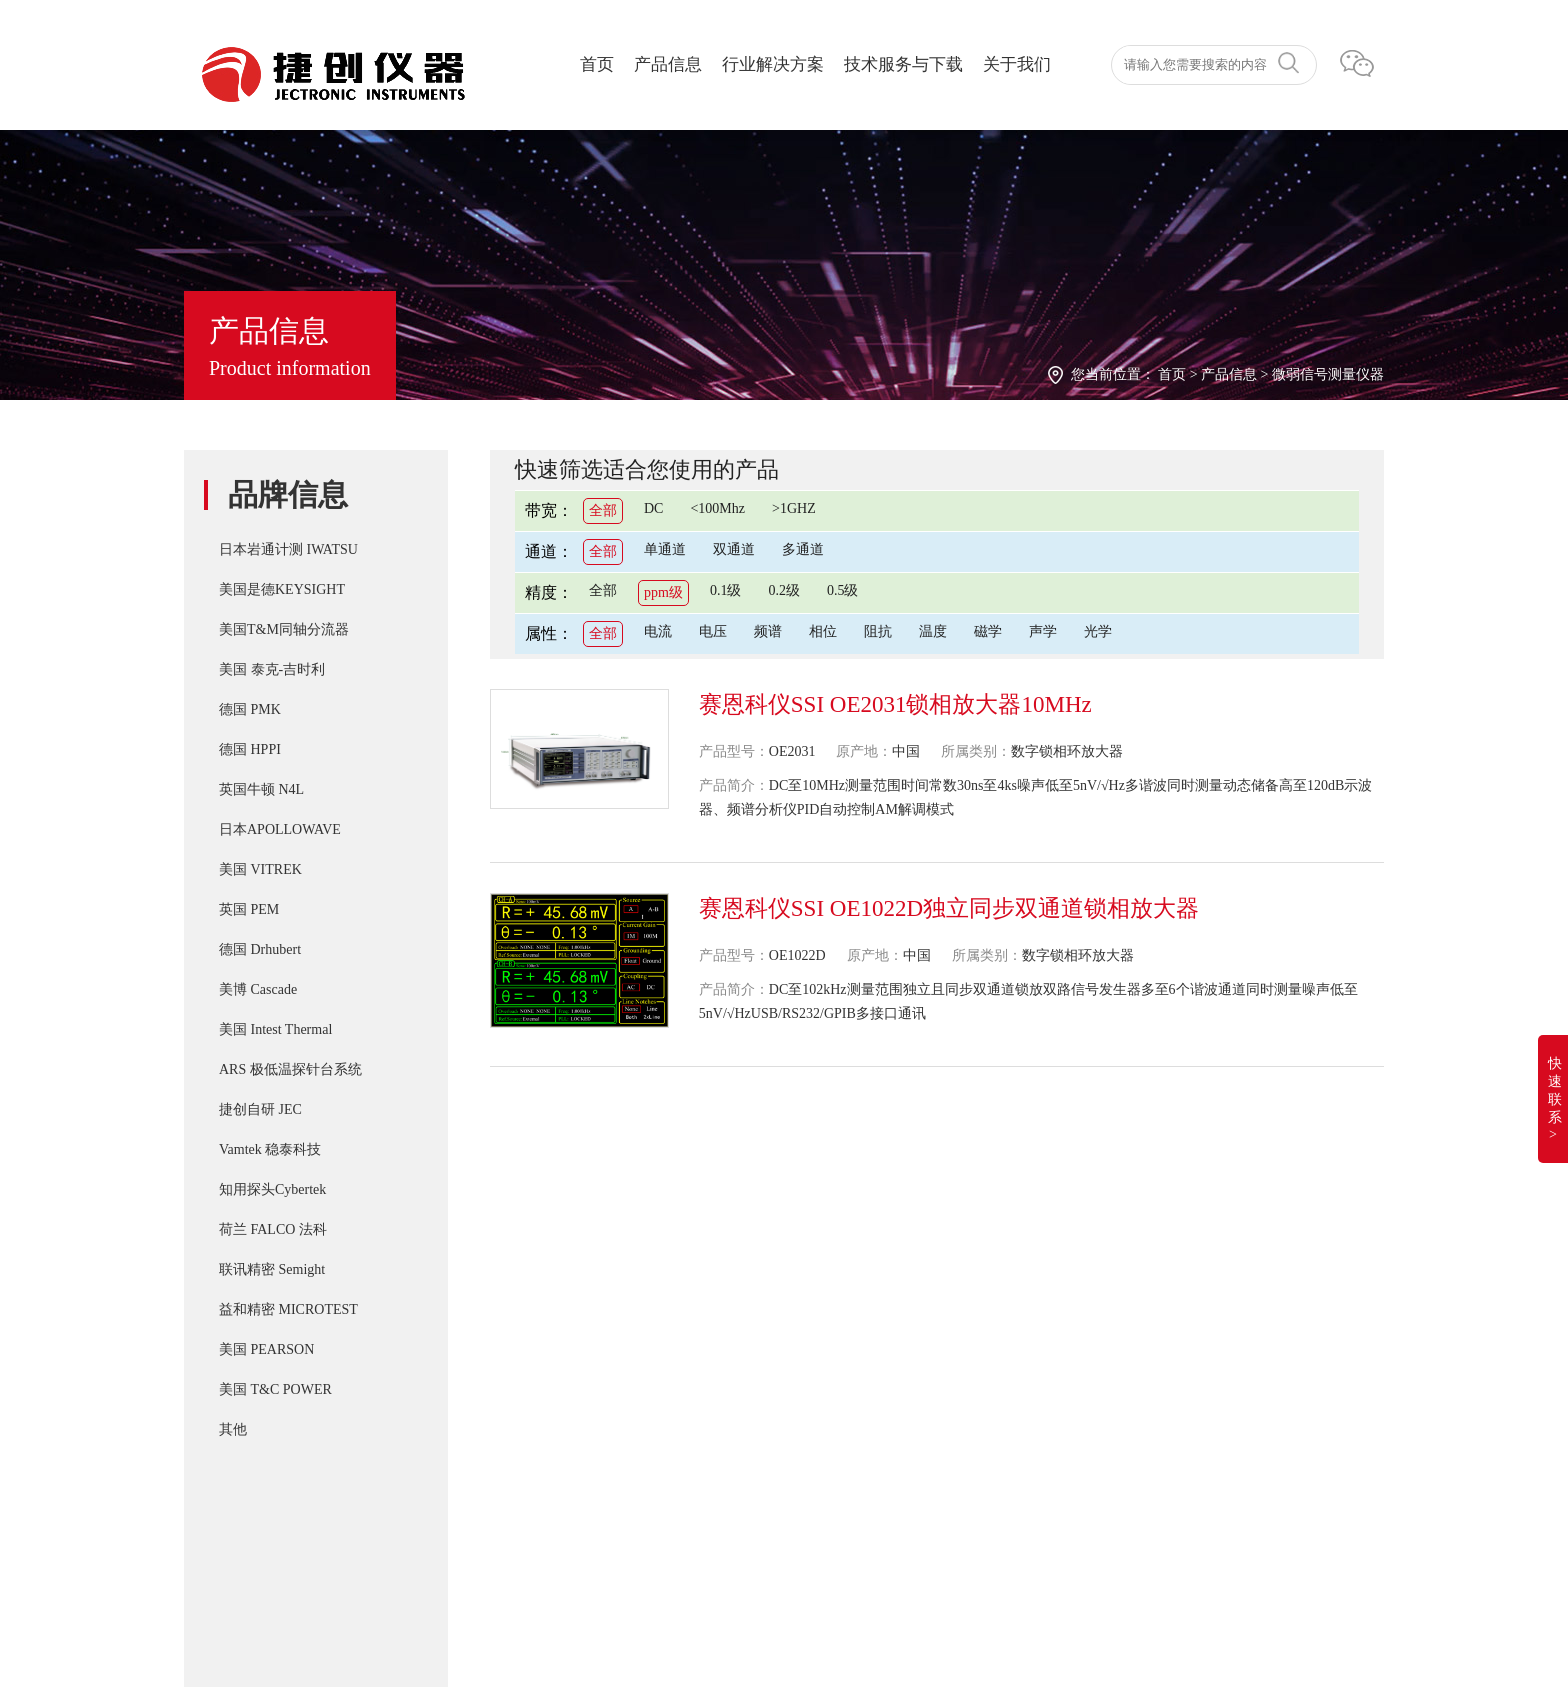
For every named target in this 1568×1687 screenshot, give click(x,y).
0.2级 (784, 590)
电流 (658, 631)
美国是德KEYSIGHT (282, 589)
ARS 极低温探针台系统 (290, 1069)
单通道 (665, 549)
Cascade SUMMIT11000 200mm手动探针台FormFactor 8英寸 (857, 1496)
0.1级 (726, 590)
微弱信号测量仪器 (1328, 374)
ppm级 (663, 592)
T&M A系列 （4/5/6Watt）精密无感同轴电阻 (809, 1376)
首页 (597, 64)
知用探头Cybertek (272, 1189)
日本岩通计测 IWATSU (288, 549)
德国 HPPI (250, 749)
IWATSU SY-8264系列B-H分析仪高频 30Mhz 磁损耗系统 (847, 1456)
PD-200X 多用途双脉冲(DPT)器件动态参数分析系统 (834, 1336)
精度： (549, 592)
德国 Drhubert (260, 949)
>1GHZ (794, 508)
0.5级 (843, 590)
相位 (823, 631)
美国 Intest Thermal (275, 1029)
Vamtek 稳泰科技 (270, 1149)
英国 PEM (249, 909)
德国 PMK (250, 709)
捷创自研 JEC (260, 1109)
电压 (713, 631)
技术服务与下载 (903, 64)
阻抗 (878, 631)
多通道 (803, 549)
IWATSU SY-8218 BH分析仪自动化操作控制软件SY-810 (844, 1256)
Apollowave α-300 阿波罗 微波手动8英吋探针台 (817, 1536)
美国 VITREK (260, 869)
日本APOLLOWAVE (280, 829)
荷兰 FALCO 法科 (273, 1229)
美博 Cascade (258, 989)
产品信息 (668, 64)
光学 (1098, 631)
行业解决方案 (773, 64)
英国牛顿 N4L (261, 789)
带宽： (549, 510)
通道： (549, 551)
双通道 (734, 549)
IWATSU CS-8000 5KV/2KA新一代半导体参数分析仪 (835, 1416)
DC (653, 508)
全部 (603, 510)
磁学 (988, 631)
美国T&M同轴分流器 (284, 629)
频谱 (768, 631)
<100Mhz (717, 508)
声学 (1043, 631)
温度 (933, 631)
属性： (549, 633)
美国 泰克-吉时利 (272, 669)
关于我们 (1017, 64)
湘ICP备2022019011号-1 (267, 1555)
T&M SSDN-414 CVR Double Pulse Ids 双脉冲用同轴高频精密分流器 (885, 1296)
